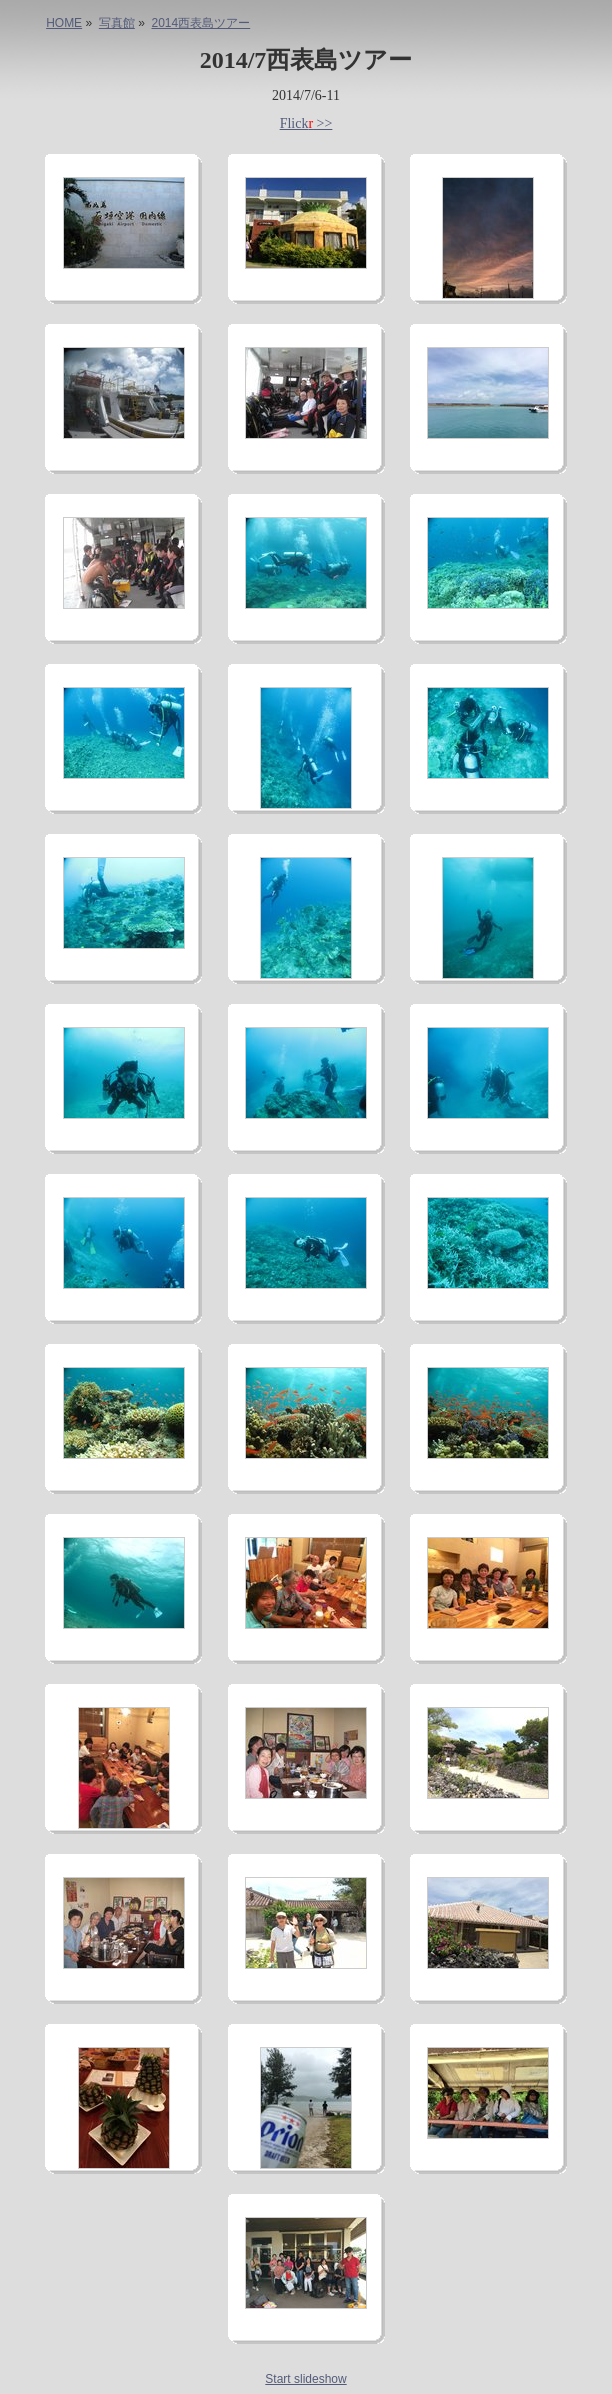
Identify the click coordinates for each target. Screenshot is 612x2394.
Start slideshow (305, 2379)
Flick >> (306, 123)
